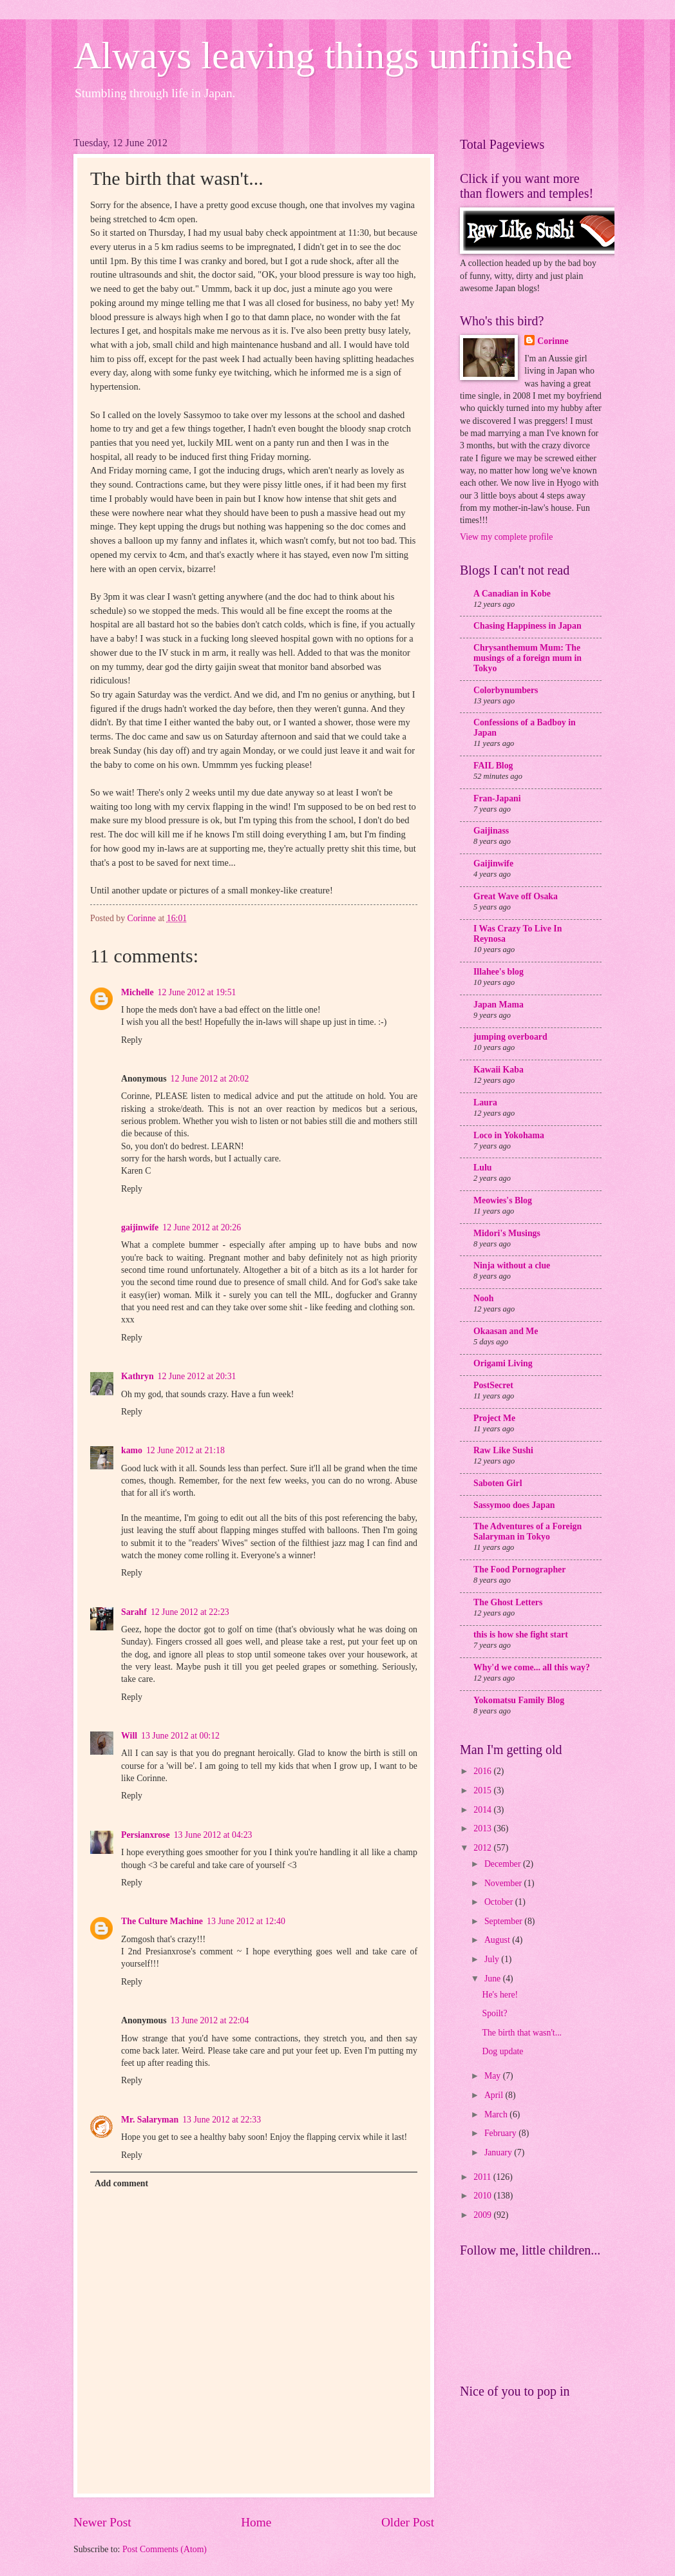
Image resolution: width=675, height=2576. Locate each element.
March (496, 2114)
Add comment (121, 2183)
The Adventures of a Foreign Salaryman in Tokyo (527, 1531)
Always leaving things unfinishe (323, 55)
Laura (485, 1102)
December (503, 1864)
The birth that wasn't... (522, 2032)
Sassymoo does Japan (514, 1505)
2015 (483, 1790)
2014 (483, 1810)
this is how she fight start (520, 1634)
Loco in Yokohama (508, 1135)
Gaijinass (491, 830)
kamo (131, 1450)
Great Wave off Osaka (515, 896)
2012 (483, 1848)
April (495, 2095)
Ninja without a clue (511, 1265)
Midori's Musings (506, 1233)
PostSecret (493, 1385)
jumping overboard (510, 1037)
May (493, 2076)
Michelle (137, 992)
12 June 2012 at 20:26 (201, 1227)
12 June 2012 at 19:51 (197, 992)
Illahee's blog (498, 972)
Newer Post (102, 2522)
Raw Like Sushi (503, 1450)
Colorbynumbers (505, 690)
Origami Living (503, 1363)
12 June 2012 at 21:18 (185, 1450)
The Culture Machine (162, 1921)
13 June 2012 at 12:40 (246, 1921)
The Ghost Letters (507, 1602)
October (499, 1902)
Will (129, 1736)
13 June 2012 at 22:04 (210, 2020)
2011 (483, 2177)
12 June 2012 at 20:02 (210, 1078)
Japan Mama (498, 1004)
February (501, 2133)
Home (256, 2522)
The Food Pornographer (519, 1569)
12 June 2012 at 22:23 (190, 1612)
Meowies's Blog (502, 1200)
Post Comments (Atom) (164, 2549)
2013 (483, 1828)
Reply (131, 1040)
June (493, 1978)
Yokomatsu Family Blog (518, 1700)
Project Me (494, 1418)
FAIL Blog (493, 765)
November (504, 1883)
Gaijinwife (493, 863)
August (498, 1940)
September (504, 1921)
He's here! (500, 1994)
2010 (483, 2195)
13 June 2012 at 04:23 (213, 1835)
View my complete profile (506, 537)
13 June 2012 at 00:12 (180, 1736)
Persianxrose (145, 1835)
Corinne (552, 341)
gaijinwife (139, 1227)
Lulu (482, 1167)
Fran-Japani (497, 798)
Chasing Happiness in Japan (527, 626)
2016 (483, 1771)
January (499, 2152)
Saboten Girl (497, 1483)
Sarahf (134, 1612)
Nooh (483, 1298)
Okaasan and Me (505, 1331)
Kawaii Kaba (498, 1069)
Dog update (502, 2051)
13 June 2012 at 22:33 (221, 2119)
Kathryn (137, 1376)
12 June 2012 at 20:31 (197, 1376)
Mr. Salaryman (149, 2119)
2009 (483, 2215)
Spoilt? (494, 2013)
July (492, 1959)
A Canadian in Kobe (512, 593)
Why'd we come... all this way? (531, 1667)
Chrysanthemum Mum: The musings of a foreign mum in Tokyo (527, 658)
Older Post (407, 2522)
